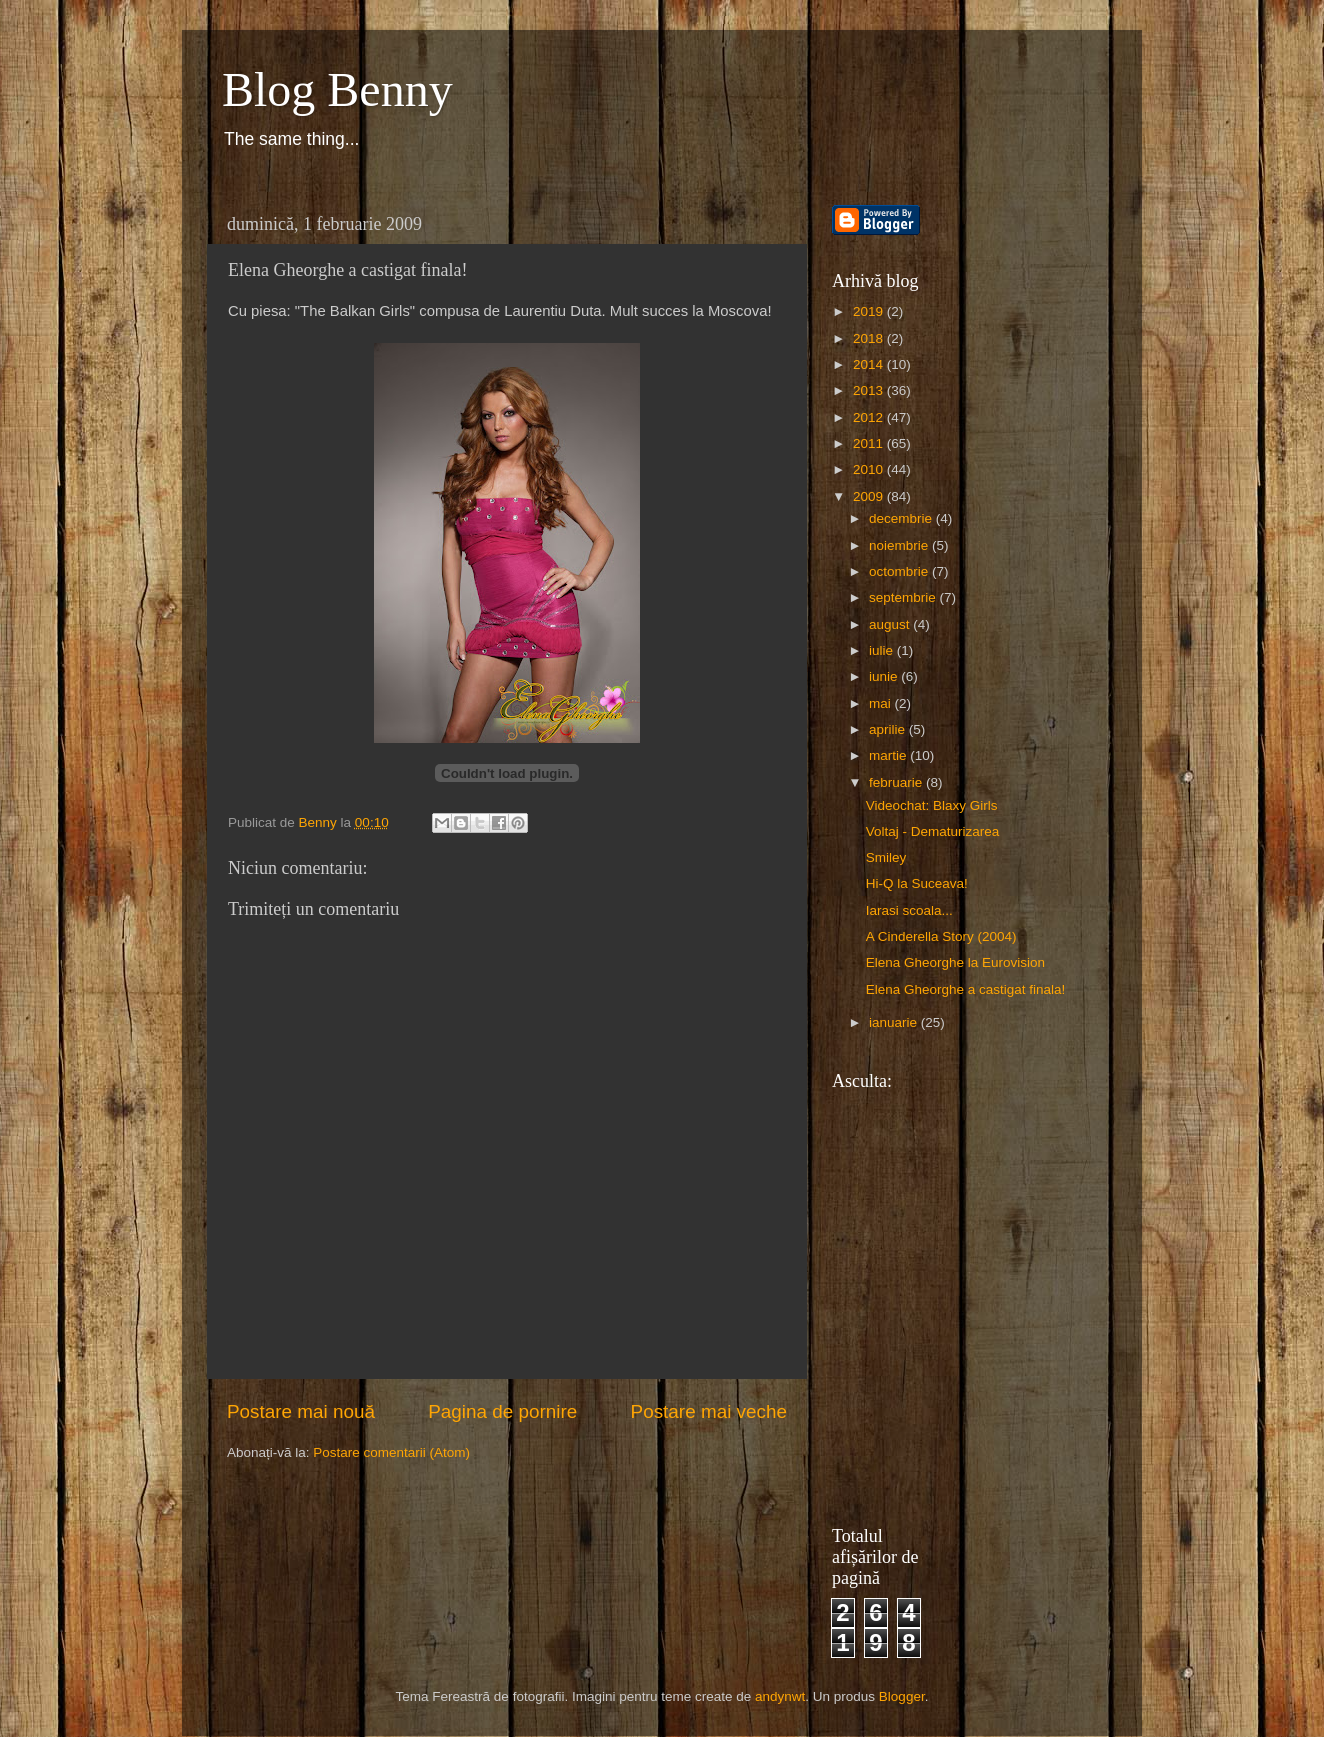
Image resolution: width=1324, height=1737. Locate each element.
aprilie (889, 729)
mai (882, 703)
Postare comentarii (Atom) (391, 1452)
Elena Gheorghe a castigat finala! (966, 989)
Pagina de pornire (502, 1411)
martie (889, 755)
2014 (870, 364)
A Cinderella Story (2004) (941, 936)
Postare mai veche (709, 1411)
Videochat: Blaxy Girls (932, 805)
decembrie (902, 518)
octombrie (900, 571)
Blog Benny (337, 89)
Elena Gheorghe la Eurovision (955, 962)
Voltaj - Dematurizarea (933, 831)
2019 (870, 311)
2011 (870, 443)
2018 (870, 338)
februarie (897, 782)
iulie (883, 650)
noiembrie (900, 545)
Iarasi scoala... (909, 910)
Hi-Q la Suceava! (917, 883)
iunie (885, 676)
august (891, 624)
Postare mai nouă (301, 1411)
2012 (870, 417)
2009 (870, 496)
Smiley (886, 857)
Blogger (902, 1696)
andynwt (780, 1696)
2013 (870, 390)
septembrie (904, 597)
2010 (870, 469)
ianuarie (895, 1022)
